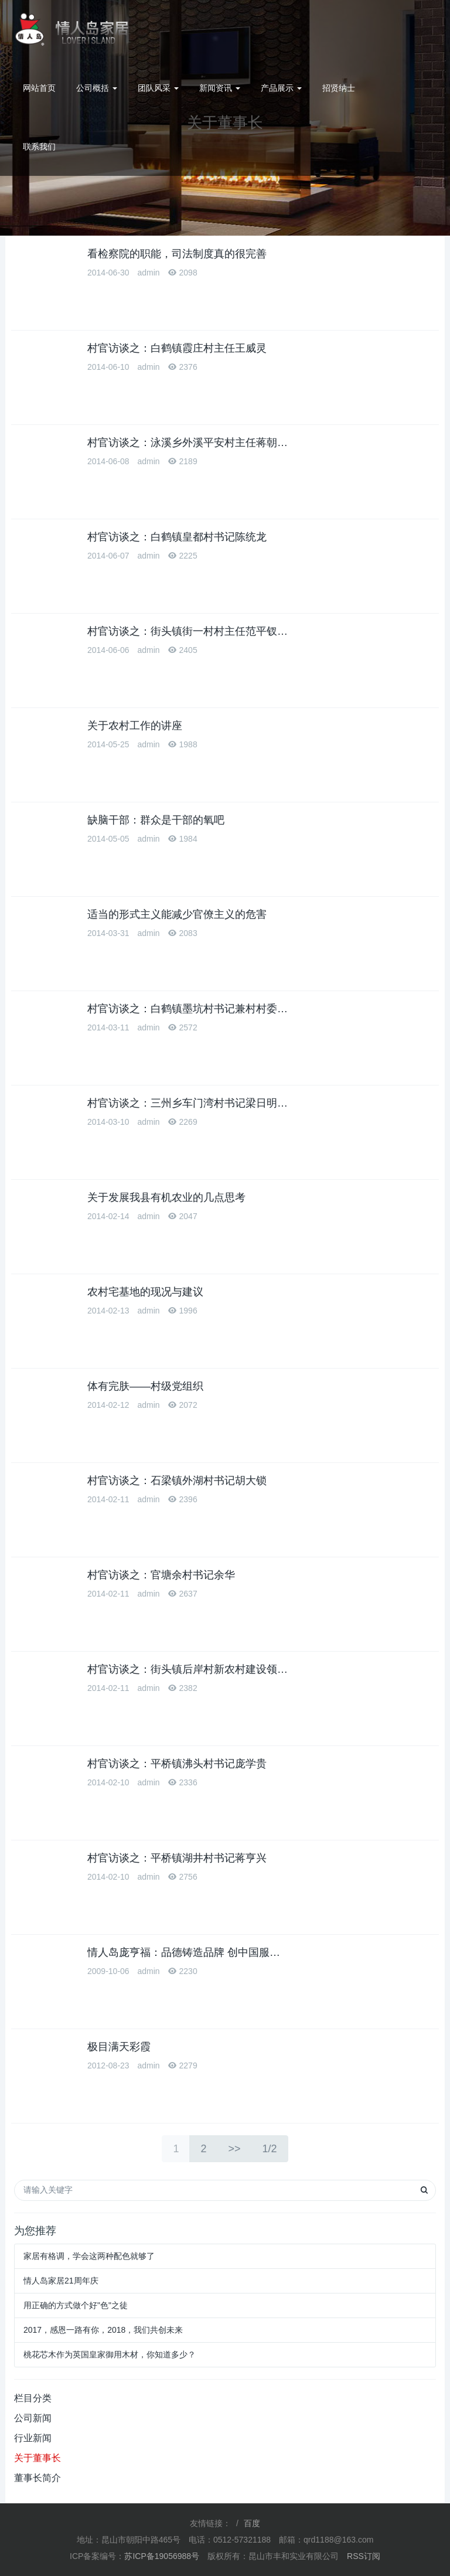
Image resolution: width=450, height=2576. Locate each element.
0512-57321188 (402, 29)
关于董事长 (37, 2458)
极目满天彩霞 (119, 2047)
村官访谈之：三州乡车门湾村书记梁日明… (187, 1103)
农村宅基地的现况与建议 (145, 1292)
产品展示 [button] (281, 88)
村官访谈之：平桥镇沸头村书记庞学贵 (177, 1763)
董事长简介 (37, 2478)
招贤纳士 (338, 88)
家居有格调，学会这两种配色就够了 (89, 2256)
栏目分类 (33, 2398)
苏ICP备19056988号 (161, 2556)
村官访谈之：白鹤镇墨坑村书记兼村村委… (187, 1009)
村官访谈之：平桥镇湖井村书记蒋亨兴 (177, 1858)
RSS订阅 (363, 2556)
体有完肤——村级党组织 (145, 1386)
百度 (252, 2523)
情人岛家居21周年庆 (60, 2280)
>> (234, 2149)
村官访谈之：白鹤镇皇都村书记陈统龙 (177, 537)
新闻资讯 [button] (219, 88)
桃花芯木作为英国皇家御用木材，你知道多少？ (109, 2354)
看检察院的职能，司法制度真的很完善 (177, 254)
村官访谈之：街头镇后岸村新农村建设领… (187, 1669)
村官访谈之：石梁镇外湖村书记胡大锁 (177, 1480)
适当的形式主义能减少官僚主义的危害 (177, 914)
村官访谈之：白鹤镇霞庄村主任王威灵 (177, 348)
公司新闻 (33, 2418)
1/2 (269, 2149)
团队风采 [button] (158, 88)
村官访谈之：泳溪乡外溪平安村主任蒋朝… (187, 442)
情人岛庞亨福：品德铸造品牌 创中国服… (183, 1952)
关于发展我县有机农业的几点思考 (166, 1197)
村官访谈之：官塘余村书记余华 (161, 1575)
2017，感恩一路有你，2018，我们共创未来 (103, 2330)
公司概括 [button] (96, 88)
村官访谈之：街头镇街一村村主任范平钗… (187, 631)
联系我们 (39, 146)
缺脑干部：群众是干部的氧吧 (155, 820)
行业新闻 (33, 2438)
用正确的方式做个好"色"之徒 (75, 2305)
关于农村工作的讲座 (134, 725)
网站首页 (39, 88)
